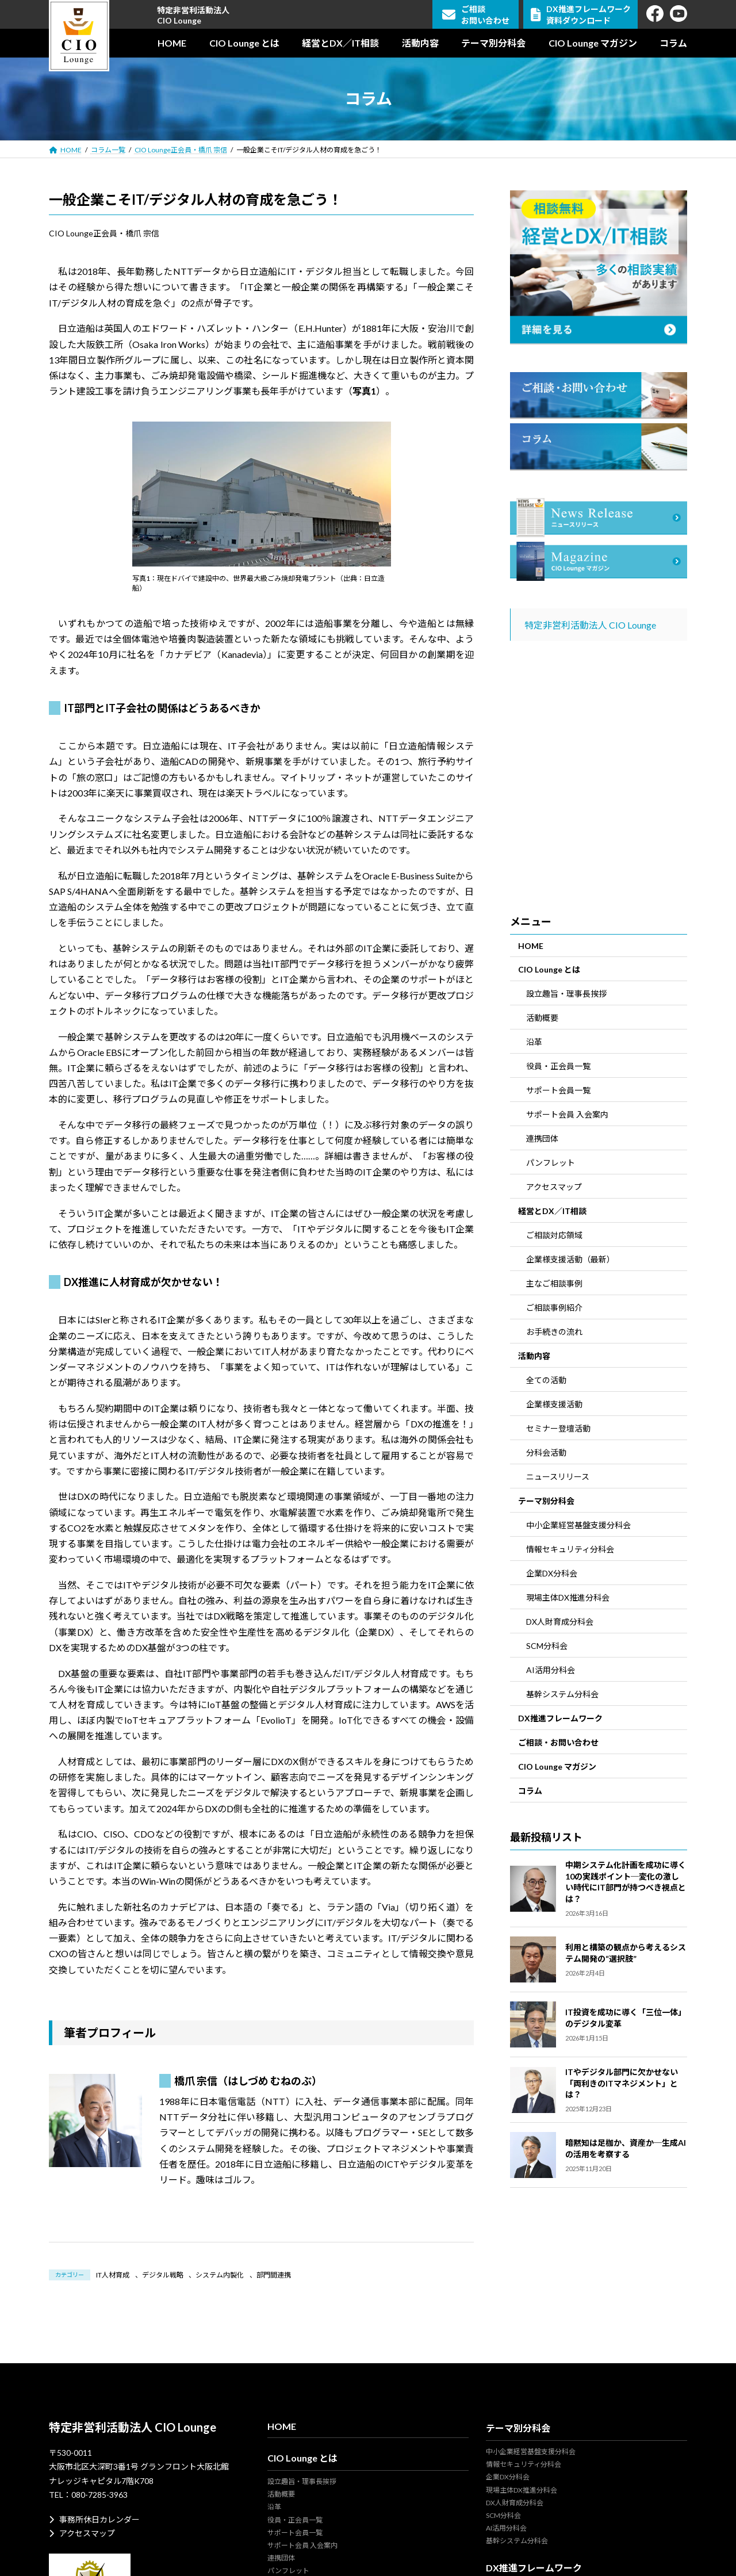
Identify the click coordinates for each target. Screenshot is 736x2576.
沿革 (534, 1042)
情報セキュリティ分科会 (570, 1549)
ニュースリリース (557, 1477)
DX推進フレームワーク (560, 1718)
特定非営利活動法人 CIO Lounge (590, 624)
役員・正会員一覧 (558, 1066)
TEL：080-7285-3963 (88, 2495)
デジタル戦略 (162, 2275)
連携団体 (542, 1138)
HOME (530, 946)
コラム (530, 1791)
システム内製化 (219, 2275)
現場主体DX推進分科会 (568, 1597)
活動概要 (542, 1018)
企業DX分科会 (551, 1573)
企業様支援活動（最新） (570, 1259)
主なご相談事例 (554, 1283)
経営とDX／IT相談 (552, 1211)
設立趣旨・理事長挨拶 (566, 993)
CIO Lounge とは (549, 969)
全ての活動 (546, 1380)
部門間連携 (273, 2275)
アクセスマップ (554, 1187)
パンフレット (550, 1163)
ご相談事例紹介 (554, 1307)
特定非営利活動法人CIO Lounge (193, 15)
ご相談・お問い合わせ (558, 1742)
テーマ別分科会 (546, 1501)
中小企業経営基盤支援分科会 (578, 1525)
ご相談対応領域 (554, 1235)
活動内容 (534, 1356)
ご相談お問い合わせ (475, 14)
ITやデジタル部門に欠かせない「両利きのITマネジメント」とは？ (621, 2083)
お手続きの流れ (554, 1332)
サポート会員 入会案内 (567, 1114)
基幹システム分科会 (562, 1694)
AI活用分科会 (550, 1670)
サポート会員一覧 (558, 1090)
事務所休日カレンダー (94, 2519)
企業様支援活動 (554, 1404)
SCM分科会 (547, 1646)
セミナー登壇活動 (558, 1428)
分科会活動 (546, 1452)
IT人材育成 (112, 2275)
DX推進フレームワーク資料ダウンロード (581, 14)
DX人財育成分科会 (559, 1621)
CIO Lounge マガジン (557, 1766)
